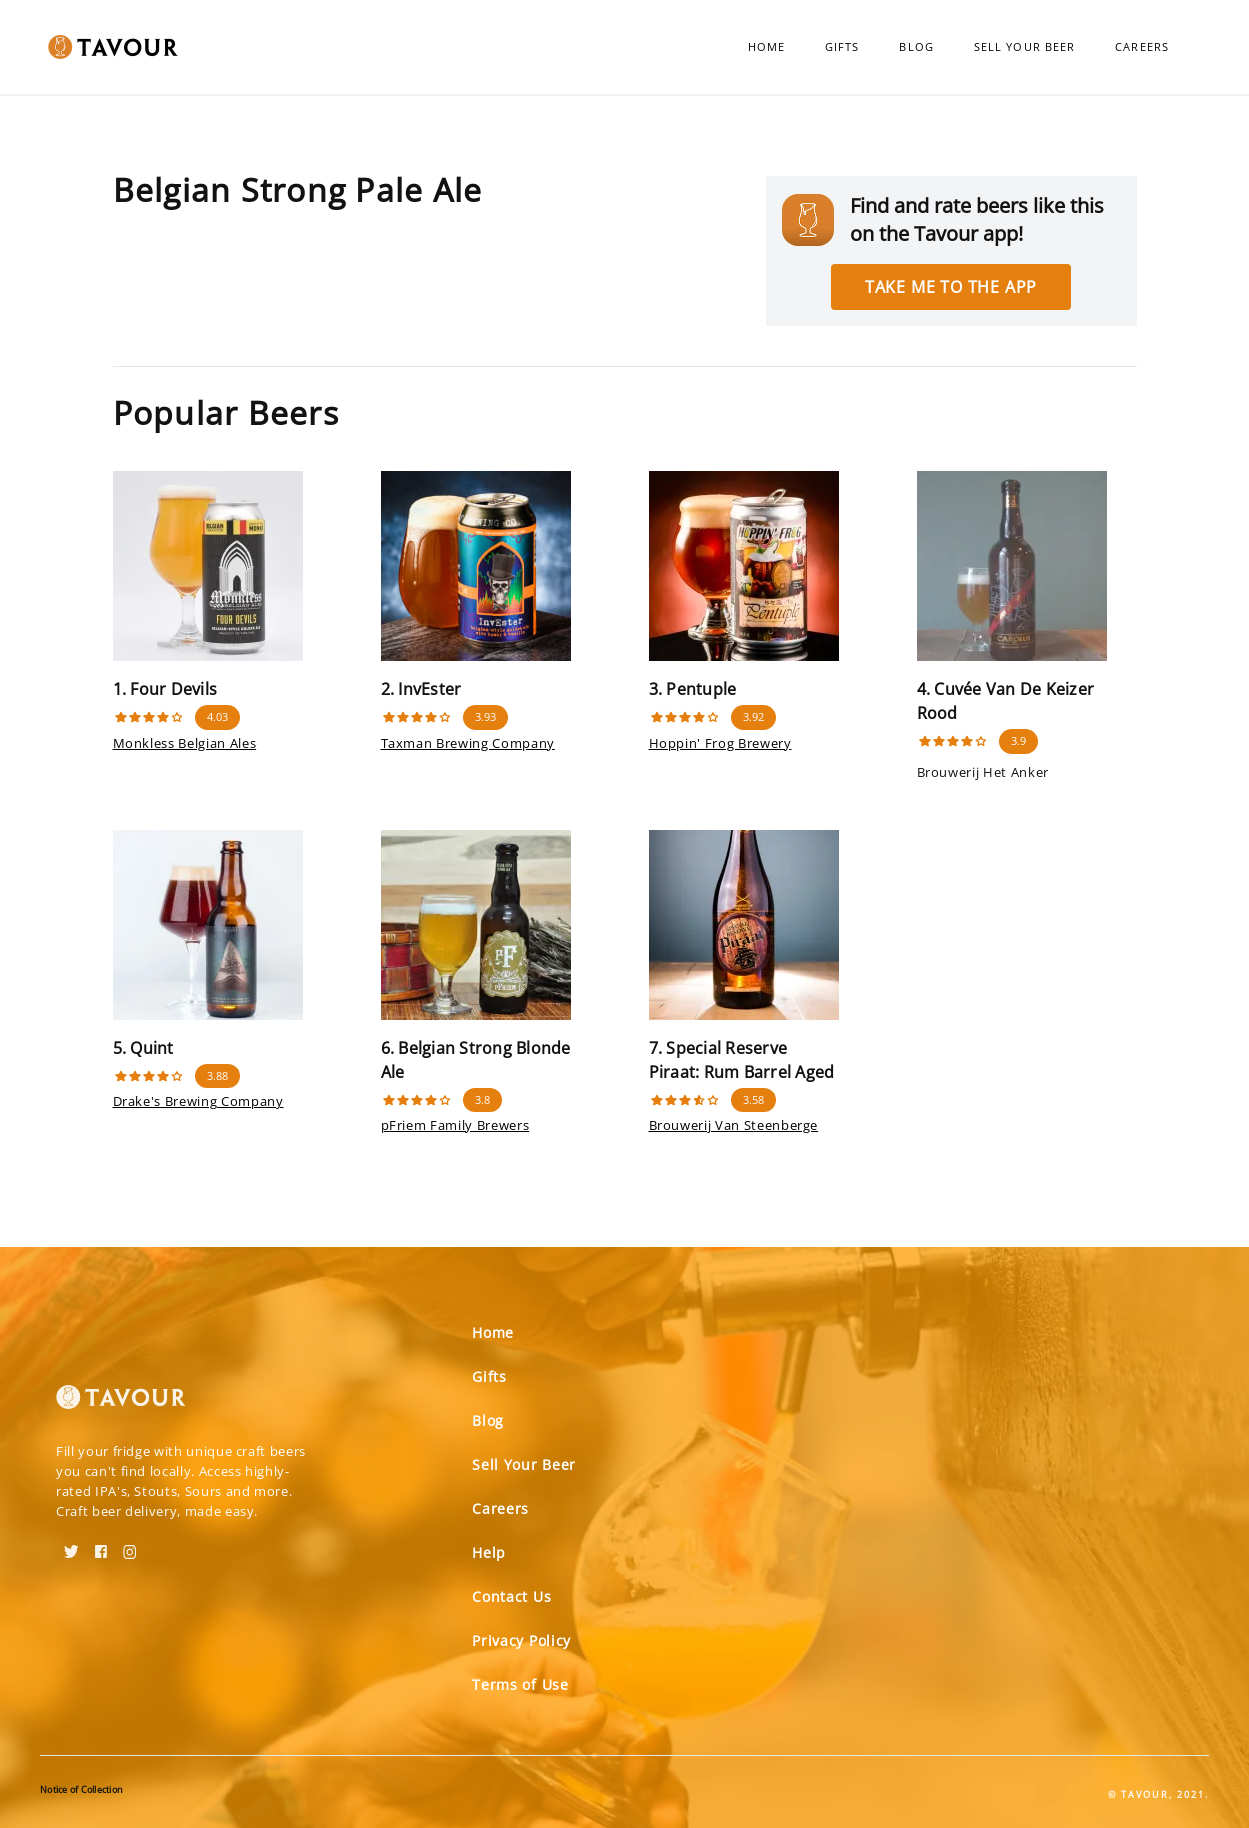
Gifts (842, 46)
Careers (1142, 46)
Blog (916, 46)
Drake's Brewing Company (198, 1101)
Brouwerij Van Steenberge (734, 1125)
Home (766, 46)
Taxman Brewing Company (468, 743)
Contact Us (511, 1596)
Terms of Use (520, 1684)
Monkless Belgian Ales (185, 743)
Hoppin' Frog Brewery (720, 743)
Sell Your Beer (1024, 46)
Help (489, 1552)
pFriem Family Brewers (455, 1125)
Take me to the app (951, 287)
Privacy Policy (521, 1640)
